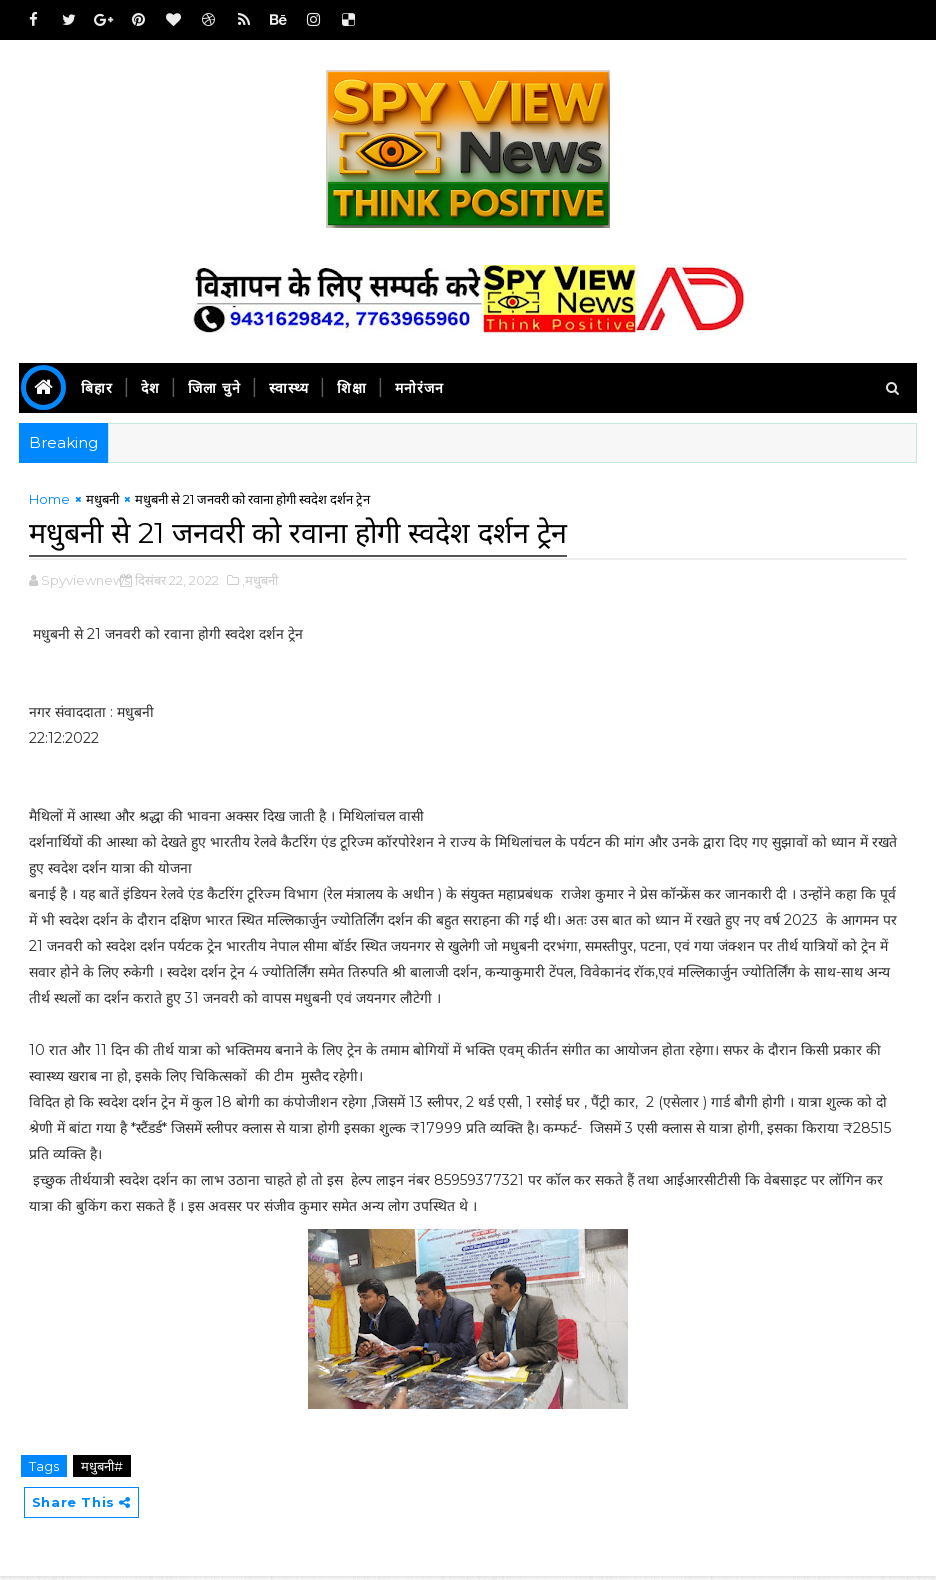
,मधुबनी (260, 582)
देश (150, 388)
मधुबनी (102, 503)
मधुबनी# (102, 1468)
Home (49, 503)
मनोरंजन (419, 388)
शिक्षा (352, 388)
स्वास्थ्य (289, 388)
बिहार (97, 388)
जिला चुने (214, 388)
